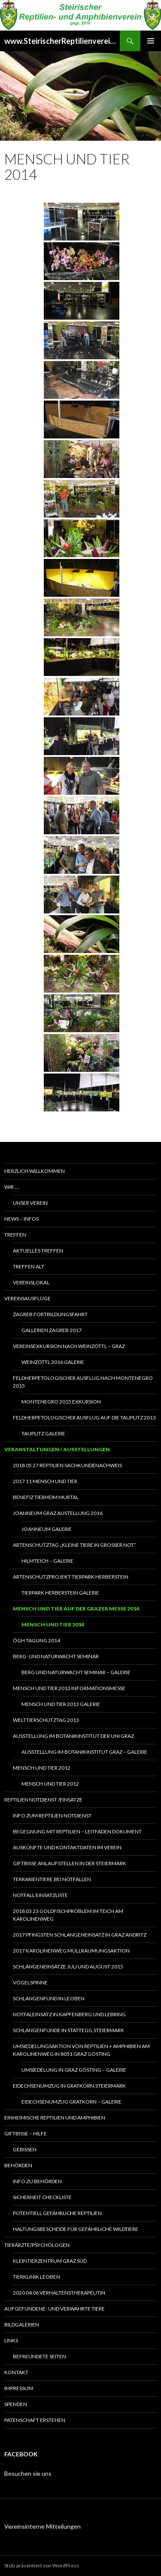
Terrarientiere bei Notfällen (52, 1879)
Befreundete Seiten (39, 2356)
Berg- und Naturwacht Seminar (56, 1656)
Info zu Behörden (37, 2181)
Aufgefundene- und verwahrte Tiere (54, 2308)
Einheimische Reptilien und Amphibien (54, 2117)
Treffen (15, 1234)
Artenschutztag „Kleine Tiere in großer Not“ (74, 1545)
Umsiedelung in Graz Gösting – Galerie (73, 2070)
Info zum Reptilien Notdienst (52, 1815)
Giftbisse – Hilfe (25, 2133)
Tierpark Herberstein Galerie (60, 1592)
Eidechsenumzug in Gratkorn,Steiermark (69, 2085)
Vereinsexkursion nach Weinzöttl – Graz (69, 1346)
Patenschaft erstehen (34, 2420)
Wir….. (12, 1187)
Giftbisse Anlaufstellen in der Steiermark (69, 1863)
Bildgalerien (21, 2324)
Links (11, 2340)
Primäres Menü (150, 41)
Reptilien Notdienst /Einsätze (43, 1799)
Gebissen (24, 2149)
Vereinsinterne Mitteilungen (42, 2526)
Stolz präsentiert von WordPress (41, 2565)
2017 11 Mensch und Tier (45, 1481)
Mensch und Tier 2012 (41, 1768)
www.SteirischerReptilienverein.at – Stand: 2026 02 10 (62, 41)
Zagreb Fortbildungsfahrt (50, 1314)
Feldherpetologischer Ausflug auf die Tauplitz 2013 (84, 1417)
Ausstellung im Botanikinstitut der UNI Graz (73, 1736)
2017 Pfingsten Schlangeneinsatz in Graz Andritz (79, 1934)
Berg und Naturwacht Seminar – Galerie (76, 1672)
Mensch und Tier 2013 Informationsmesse (69, 1688)
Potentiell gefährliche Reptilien (57, 2213)
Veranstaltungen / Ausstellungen (57, 1449)
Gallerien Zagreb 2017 (51, 1330)
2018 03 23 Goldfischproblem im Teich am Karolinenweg (68, 1915)
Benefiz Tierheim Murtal (46, 1497)
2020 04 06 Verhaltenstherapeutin (59, 2292)
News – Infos (21, 1219)
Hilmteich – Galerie (47, 1561)
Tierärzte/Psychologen (37, 2245)
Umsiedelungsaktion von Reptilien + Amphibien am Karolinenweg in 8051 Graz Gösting (81, 2050)
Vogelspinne (30, 1982)
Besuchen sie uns (28, 2473)
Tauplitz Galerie (43, 1433)
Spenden (15, 2404)
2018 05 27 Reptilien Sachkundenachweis (67, 1465)
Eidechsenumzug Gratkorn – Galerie (71, 2101)
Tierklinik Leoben (36, 2277)
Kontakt (16, 2372)
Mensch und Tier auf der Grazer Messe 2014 (76, 1608)
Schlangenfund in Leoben (49, 1998)
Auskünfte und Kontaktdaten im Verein (67, 1847)
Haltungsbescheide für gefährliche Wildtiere (75, 2229)
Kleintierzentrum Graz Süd (50, 2261)
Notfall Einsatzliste (40, 1895)
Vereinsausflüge (27, 1298)
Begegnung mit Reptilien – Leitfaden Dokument (77, 1831)
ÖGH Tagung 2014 (36, 1640)
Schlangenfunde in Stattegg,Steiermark (68, 2030)
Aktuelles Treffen (38, 1250)
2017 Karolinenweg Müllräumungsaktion (71, 1950)
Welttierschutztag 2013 (46, 1720)
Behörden (18, 2165)
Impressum (18, 2388)
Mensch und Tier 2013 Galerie (60, 1704)
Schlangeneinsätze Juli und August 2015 (68, 1966)
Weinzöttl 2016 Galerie (52, 1362)
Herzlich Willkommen (34, 1171)
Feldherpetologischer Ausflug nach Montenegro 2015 (83, 1382)
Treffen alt (28, 1266)
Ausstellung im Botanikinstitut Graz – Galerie (84, 1752)
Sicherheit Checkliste (42, 2197)
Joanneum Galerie (46, 1529)
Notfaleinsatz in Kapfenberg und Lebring (69, 2014)
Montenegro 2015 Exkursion (61, 1401)
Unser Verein (30, 1203)
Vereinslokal (31, 1282)
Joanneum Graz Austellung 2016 (58, 1513)
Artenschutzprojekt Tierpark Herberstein (70, 1576)
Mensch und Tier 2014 (52, 1624)
